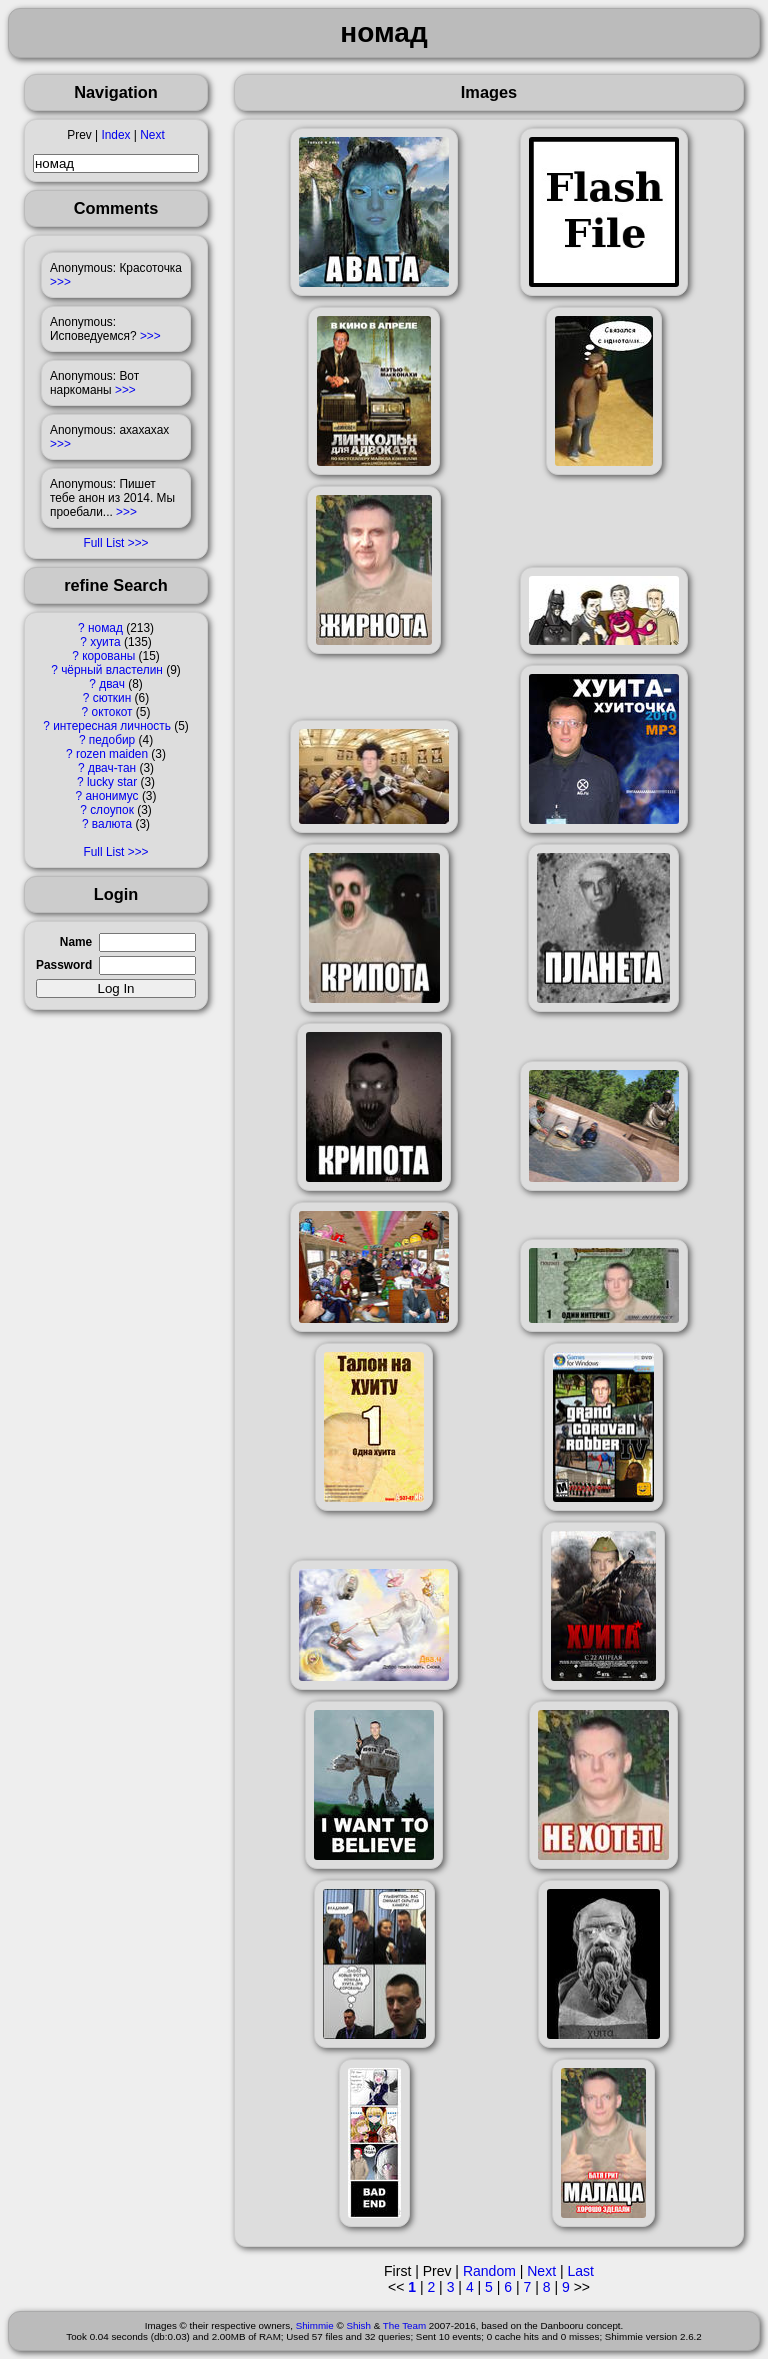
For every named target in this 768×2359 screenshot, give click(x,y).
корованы (108, 656)
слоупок (112, 810)
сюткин (112, 698)
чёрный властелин (112, 670)
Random (489, 2271)
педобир (112, 740)
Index (115, 135)
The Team (404, 2325)
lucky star (112, 782)
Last (580, 2271)
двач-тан (112, 768)
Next (152, 135)
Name (76, 942)
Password (64, 965)
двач (112, 684)
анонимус (111, 796)
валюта (112, 824)
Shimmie (315, 2325)
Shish (358, 2325)
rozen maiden (112, 754)
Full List (103, 543)
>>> (60, 282)
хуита (105, 642)
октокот (112, 712)
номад (105, 628)
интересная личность (112, 726)
